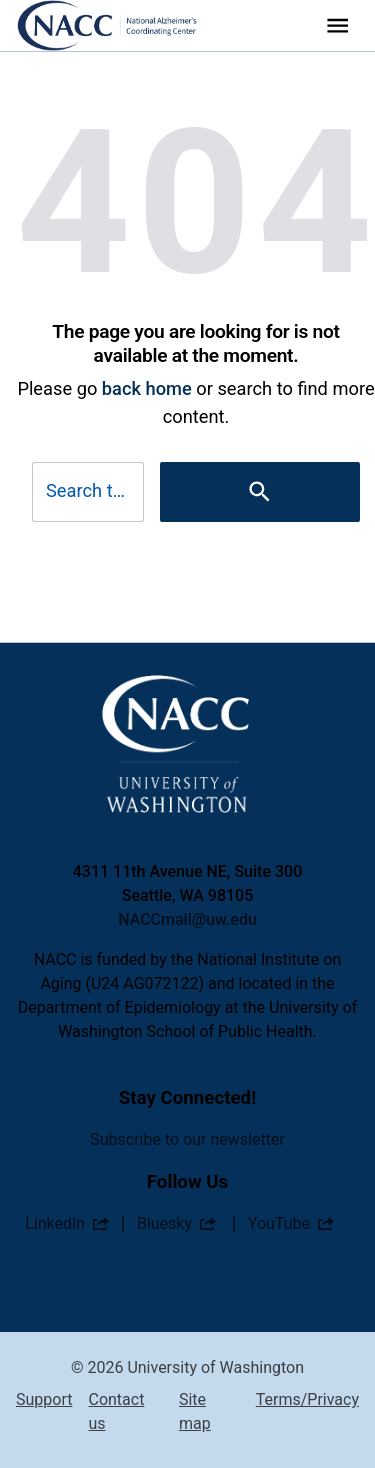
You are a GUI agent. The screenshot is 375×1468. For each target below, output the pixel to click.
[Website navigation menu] (337, 25)
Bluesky (164, 1223)
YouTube (279, 1223)
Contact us (116, 1411)
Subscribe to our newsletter (187, 1139)
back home (147, 388)
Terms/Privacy (307, 1399)
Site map (195, 1411)
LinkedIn (55, 1223)
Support (44, 1399)
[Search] (260, 491)
